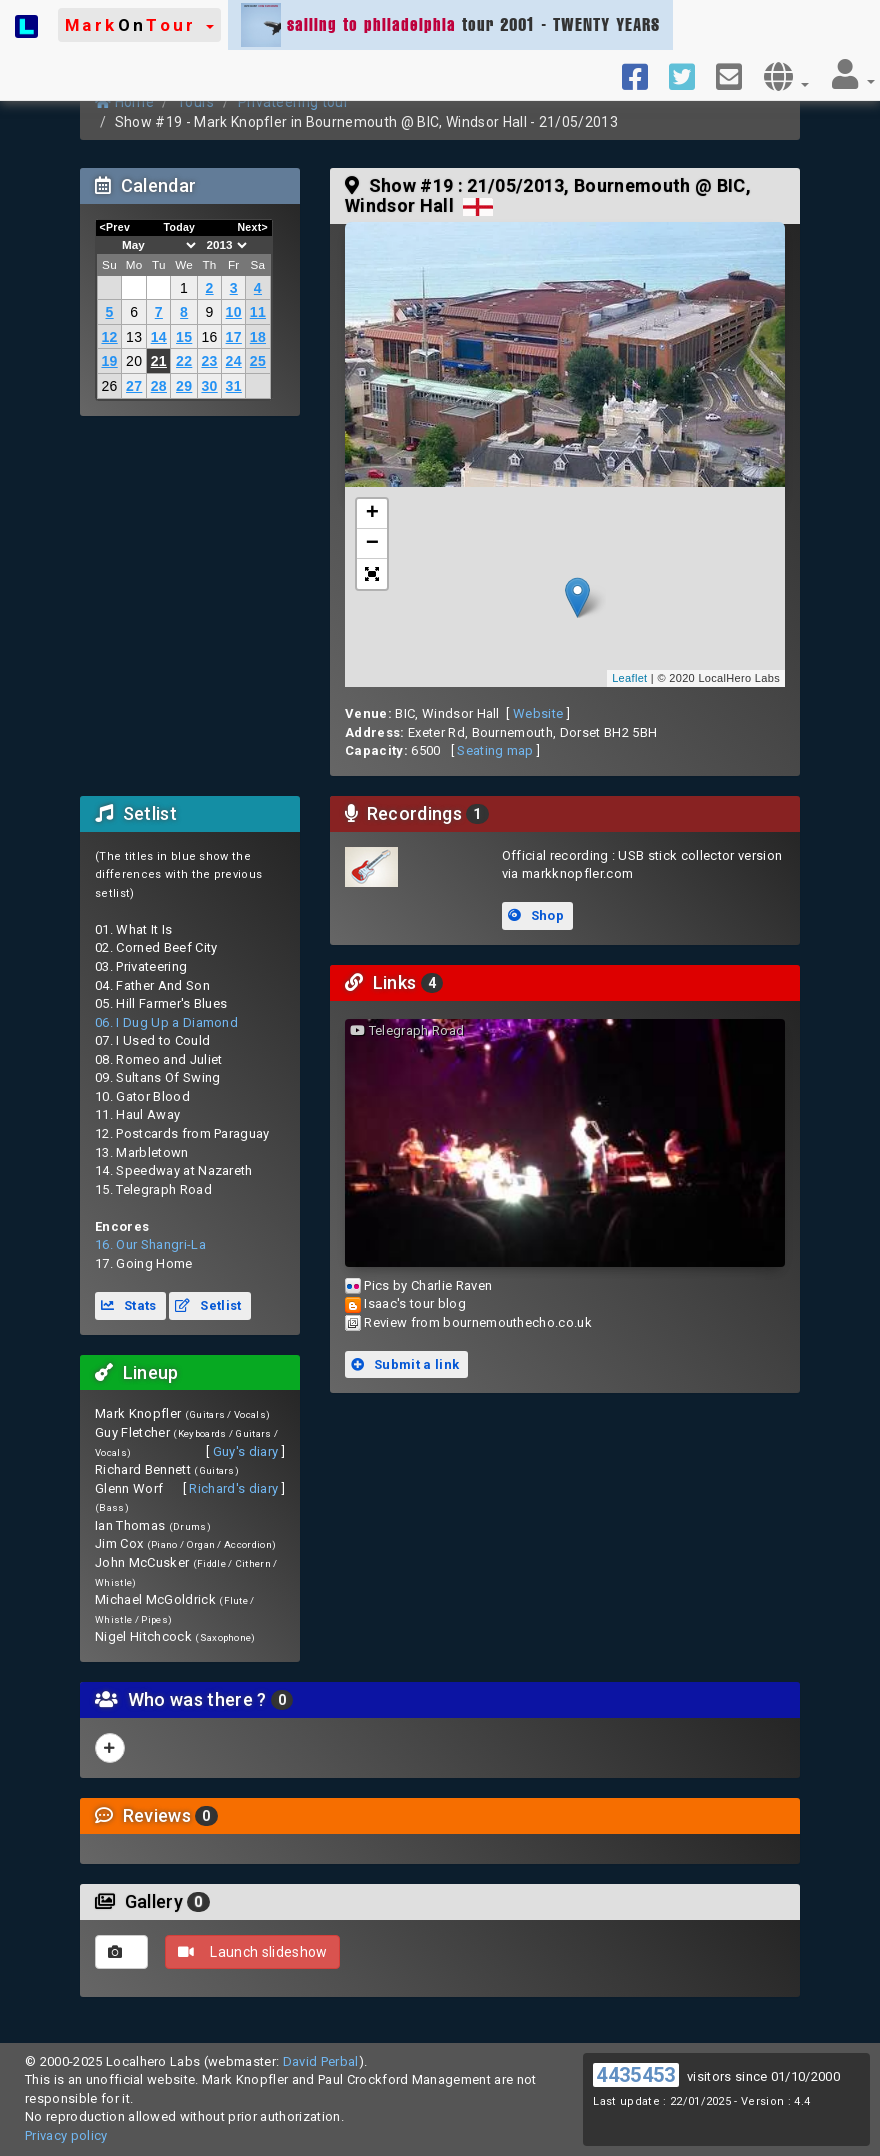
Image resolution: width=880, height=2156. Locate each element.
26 (109, 386)
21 (159, 361)
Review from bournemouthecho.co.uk (478, 1322)
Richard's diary (233, 1488)
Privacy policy (66, 2135)
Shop (536, 915)
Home (124, 102)
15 (184, 337)
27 (134, 386)
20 (134, 361)
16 (209, 337)
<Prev (115, 227)
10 (234, 312)
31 (234, 386)
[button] (139, 25)
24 (234, 361)
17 (234, 337)
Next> (252, 227)
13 (134, 337)
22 (184, 361)
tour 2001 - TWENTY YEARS (450, 25)
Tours (196, 102)
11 (258, 312)
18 (258, 337)
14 (159, 337)
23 (209, 361)
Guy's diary (246, 1451)
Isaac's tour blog (415, 1303)
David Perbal (321, 2061)
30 (209, 386)
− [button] (373, 544)
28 (159, 386)
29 (184, 386)
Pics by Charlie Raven (428, 1285)
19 (109, 361)
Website (538, 713)
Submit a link (405, 1364)
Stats (129, 1305)
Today (179, 227)
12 (109, 337)
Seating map (495, 750)
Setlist (208, 1305)
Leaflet (629, 678)
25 (258, 361)
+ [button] (373, 514)
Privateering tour (294, 102)
